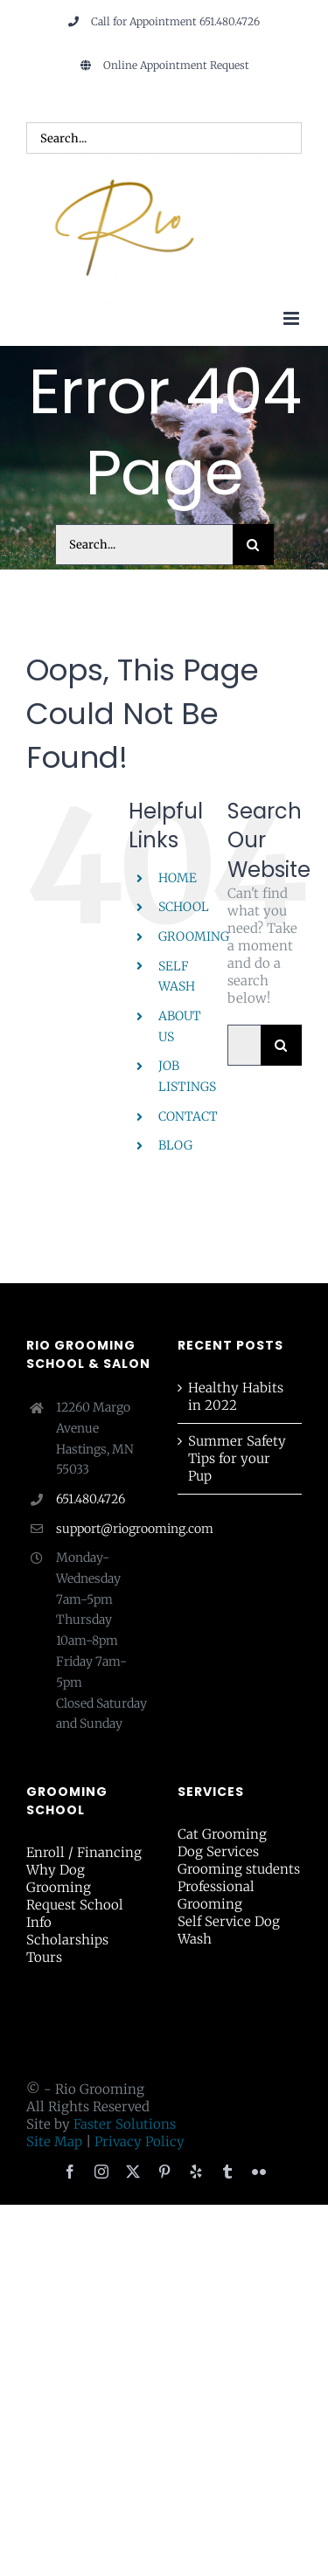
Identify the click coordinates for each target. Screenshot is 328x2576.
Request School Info (74, 1913)
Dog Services (218, 1851)
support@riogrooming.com (103, 1529)
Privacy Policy (139, 2141)
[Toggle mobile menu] (292, 318)
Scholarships (67, 1939)
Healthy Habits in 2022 (235, 1396)
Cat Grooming (222, 1834)
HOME (177, 878)
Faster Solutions (124, 2124)
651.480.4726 (90, 1499)
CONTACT (188, 1116)
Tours (44, 1957)
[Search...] (144, 544)
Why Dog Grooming (58, 1878)
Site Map (54, 2141)
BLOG (175, 1145)
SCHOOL (183, 907)
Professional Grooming (216, 1895)
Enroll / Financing (84, 1852)
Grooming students (239, 1869)
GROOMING (193, 936)
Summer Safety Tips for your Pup (237, 1458)
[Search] (253, 544)
